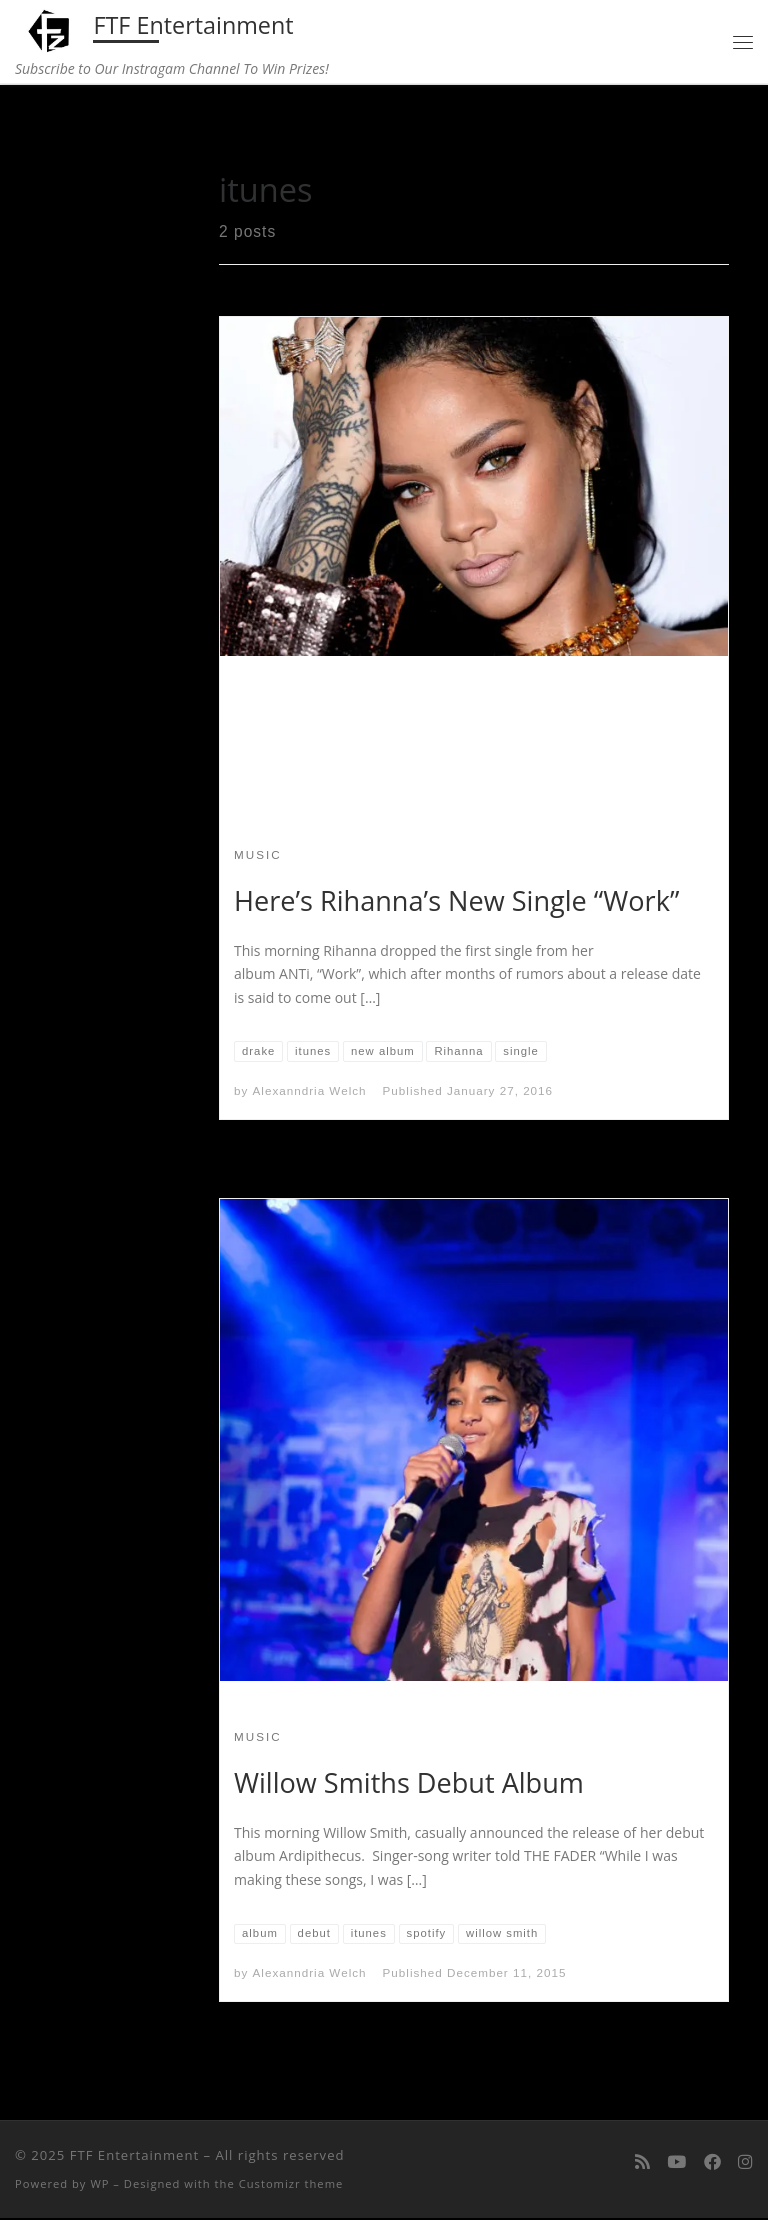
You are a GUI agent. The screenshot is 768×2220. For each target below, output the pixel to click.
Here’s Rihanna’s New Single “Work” (456, 901)
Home (60, 128)
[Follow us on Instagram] (745, 2164)
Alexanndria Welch (310, 1092)
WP (99, 2185)
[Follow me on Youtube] (676, 2164)
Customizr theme (291, 2185)
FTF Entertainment (134, 2157)
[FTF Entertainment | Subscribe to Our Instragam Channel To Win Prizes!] (51, 29)
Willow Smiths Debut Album (409, 1783)
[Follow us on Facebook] (712, 2164)
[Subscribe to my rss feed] (642, 2164)
